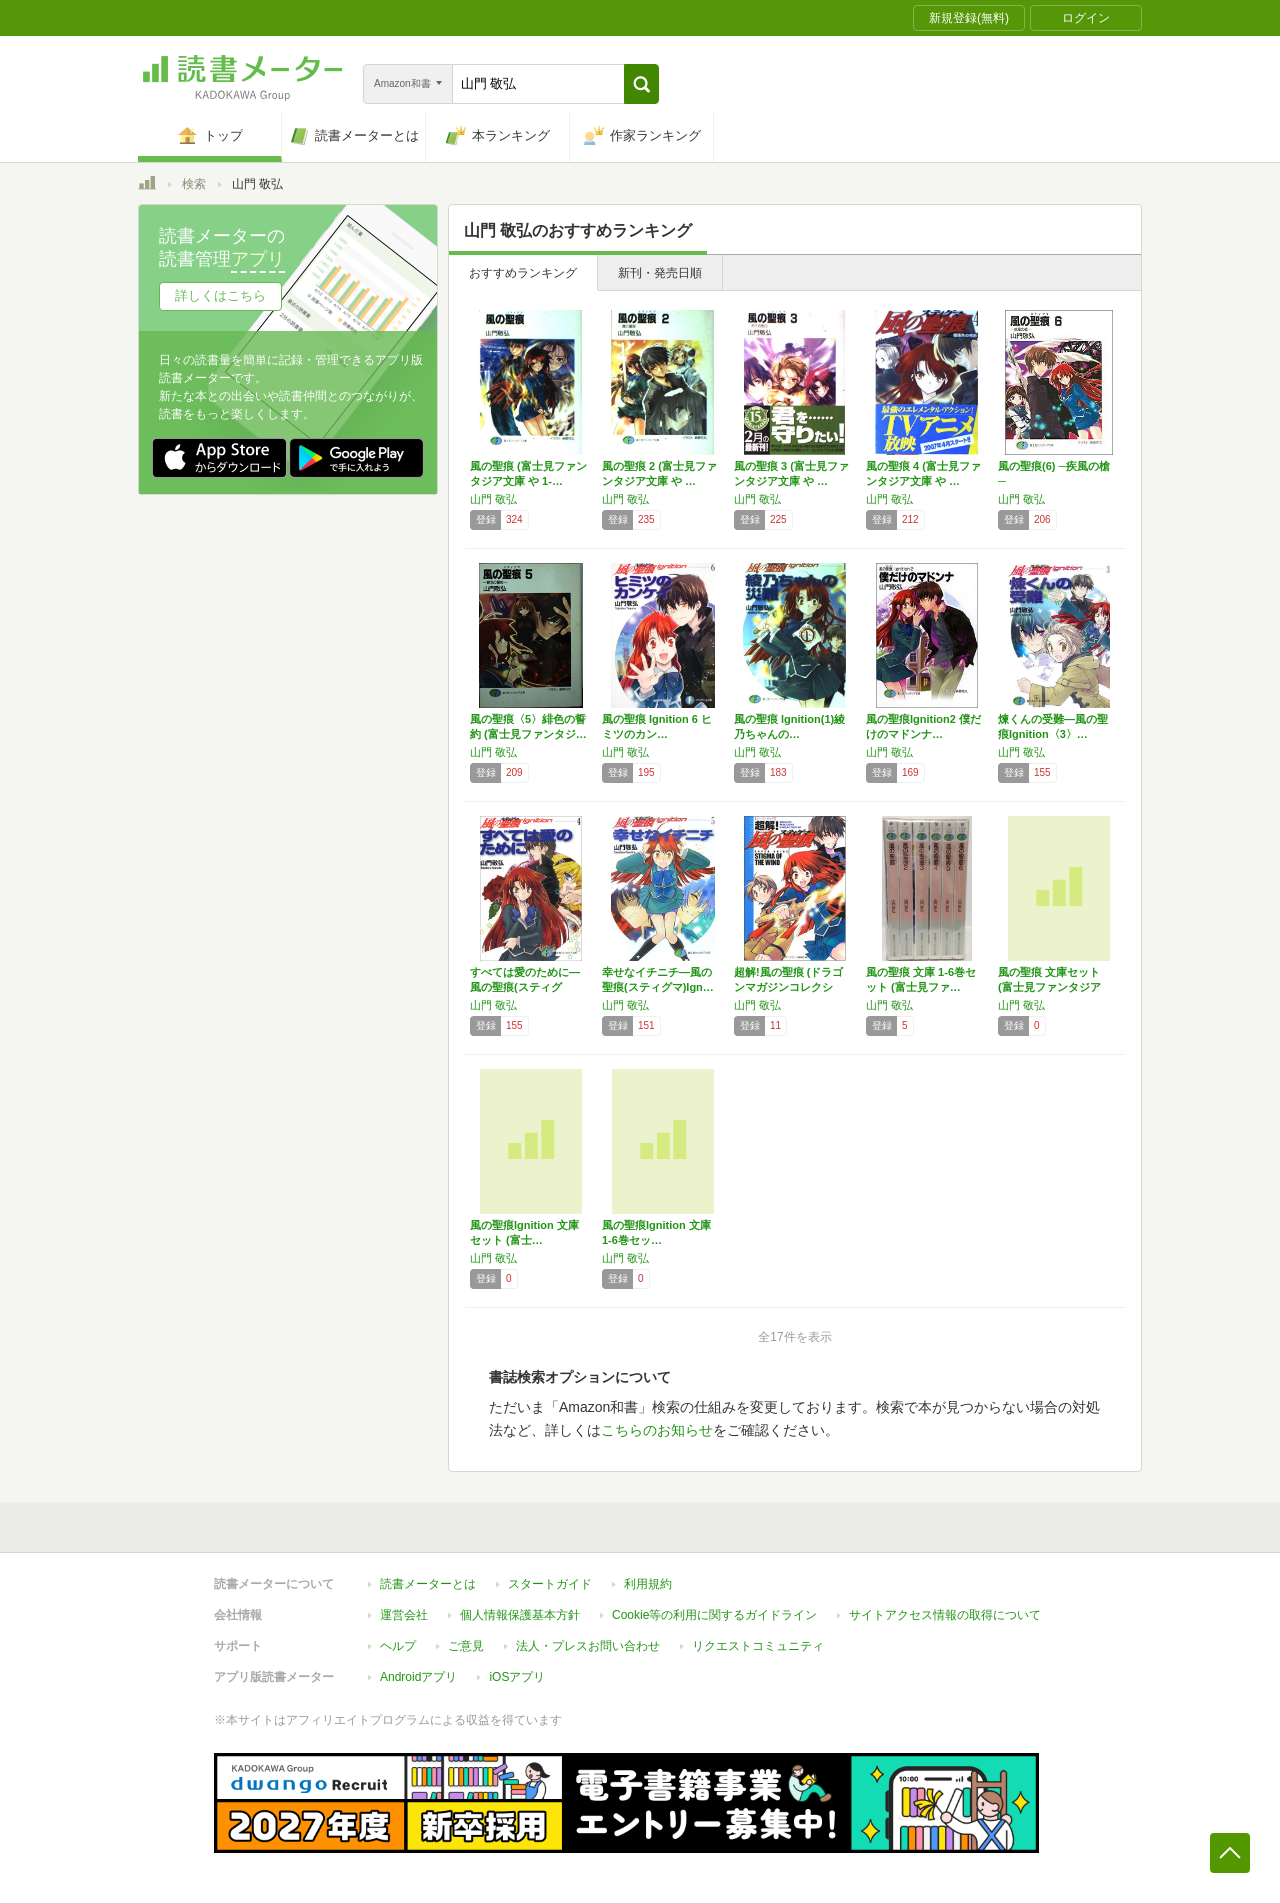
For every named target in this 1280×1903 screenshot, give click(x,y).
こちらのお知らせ (657, 1430)
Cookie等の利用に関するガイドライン (714, 1615)
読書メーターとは (428, 1584)
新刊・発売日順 (660, 273)
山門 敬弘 (493, 499)
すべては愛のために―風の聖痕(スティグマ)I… (525, 987)
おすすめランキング (523, 273)
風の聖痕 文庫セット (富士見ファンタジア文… (1049, 987)
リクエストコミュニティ (758, 1646)
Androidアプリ (418, 1677)
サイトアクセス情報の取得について (945, 1615)
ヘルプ (398, 1646)
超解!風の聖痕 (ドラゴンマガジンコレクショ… (788, 987)
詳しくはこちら (220, 295)
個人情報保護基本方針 (520, 1615)
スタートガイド (550, 1584)
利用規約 (648, 1584)
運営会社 (404, 1615)
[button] (641, 84)
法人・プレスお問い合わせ (588, 1646)
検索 (194, 184)
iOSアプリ (517, 1677)
